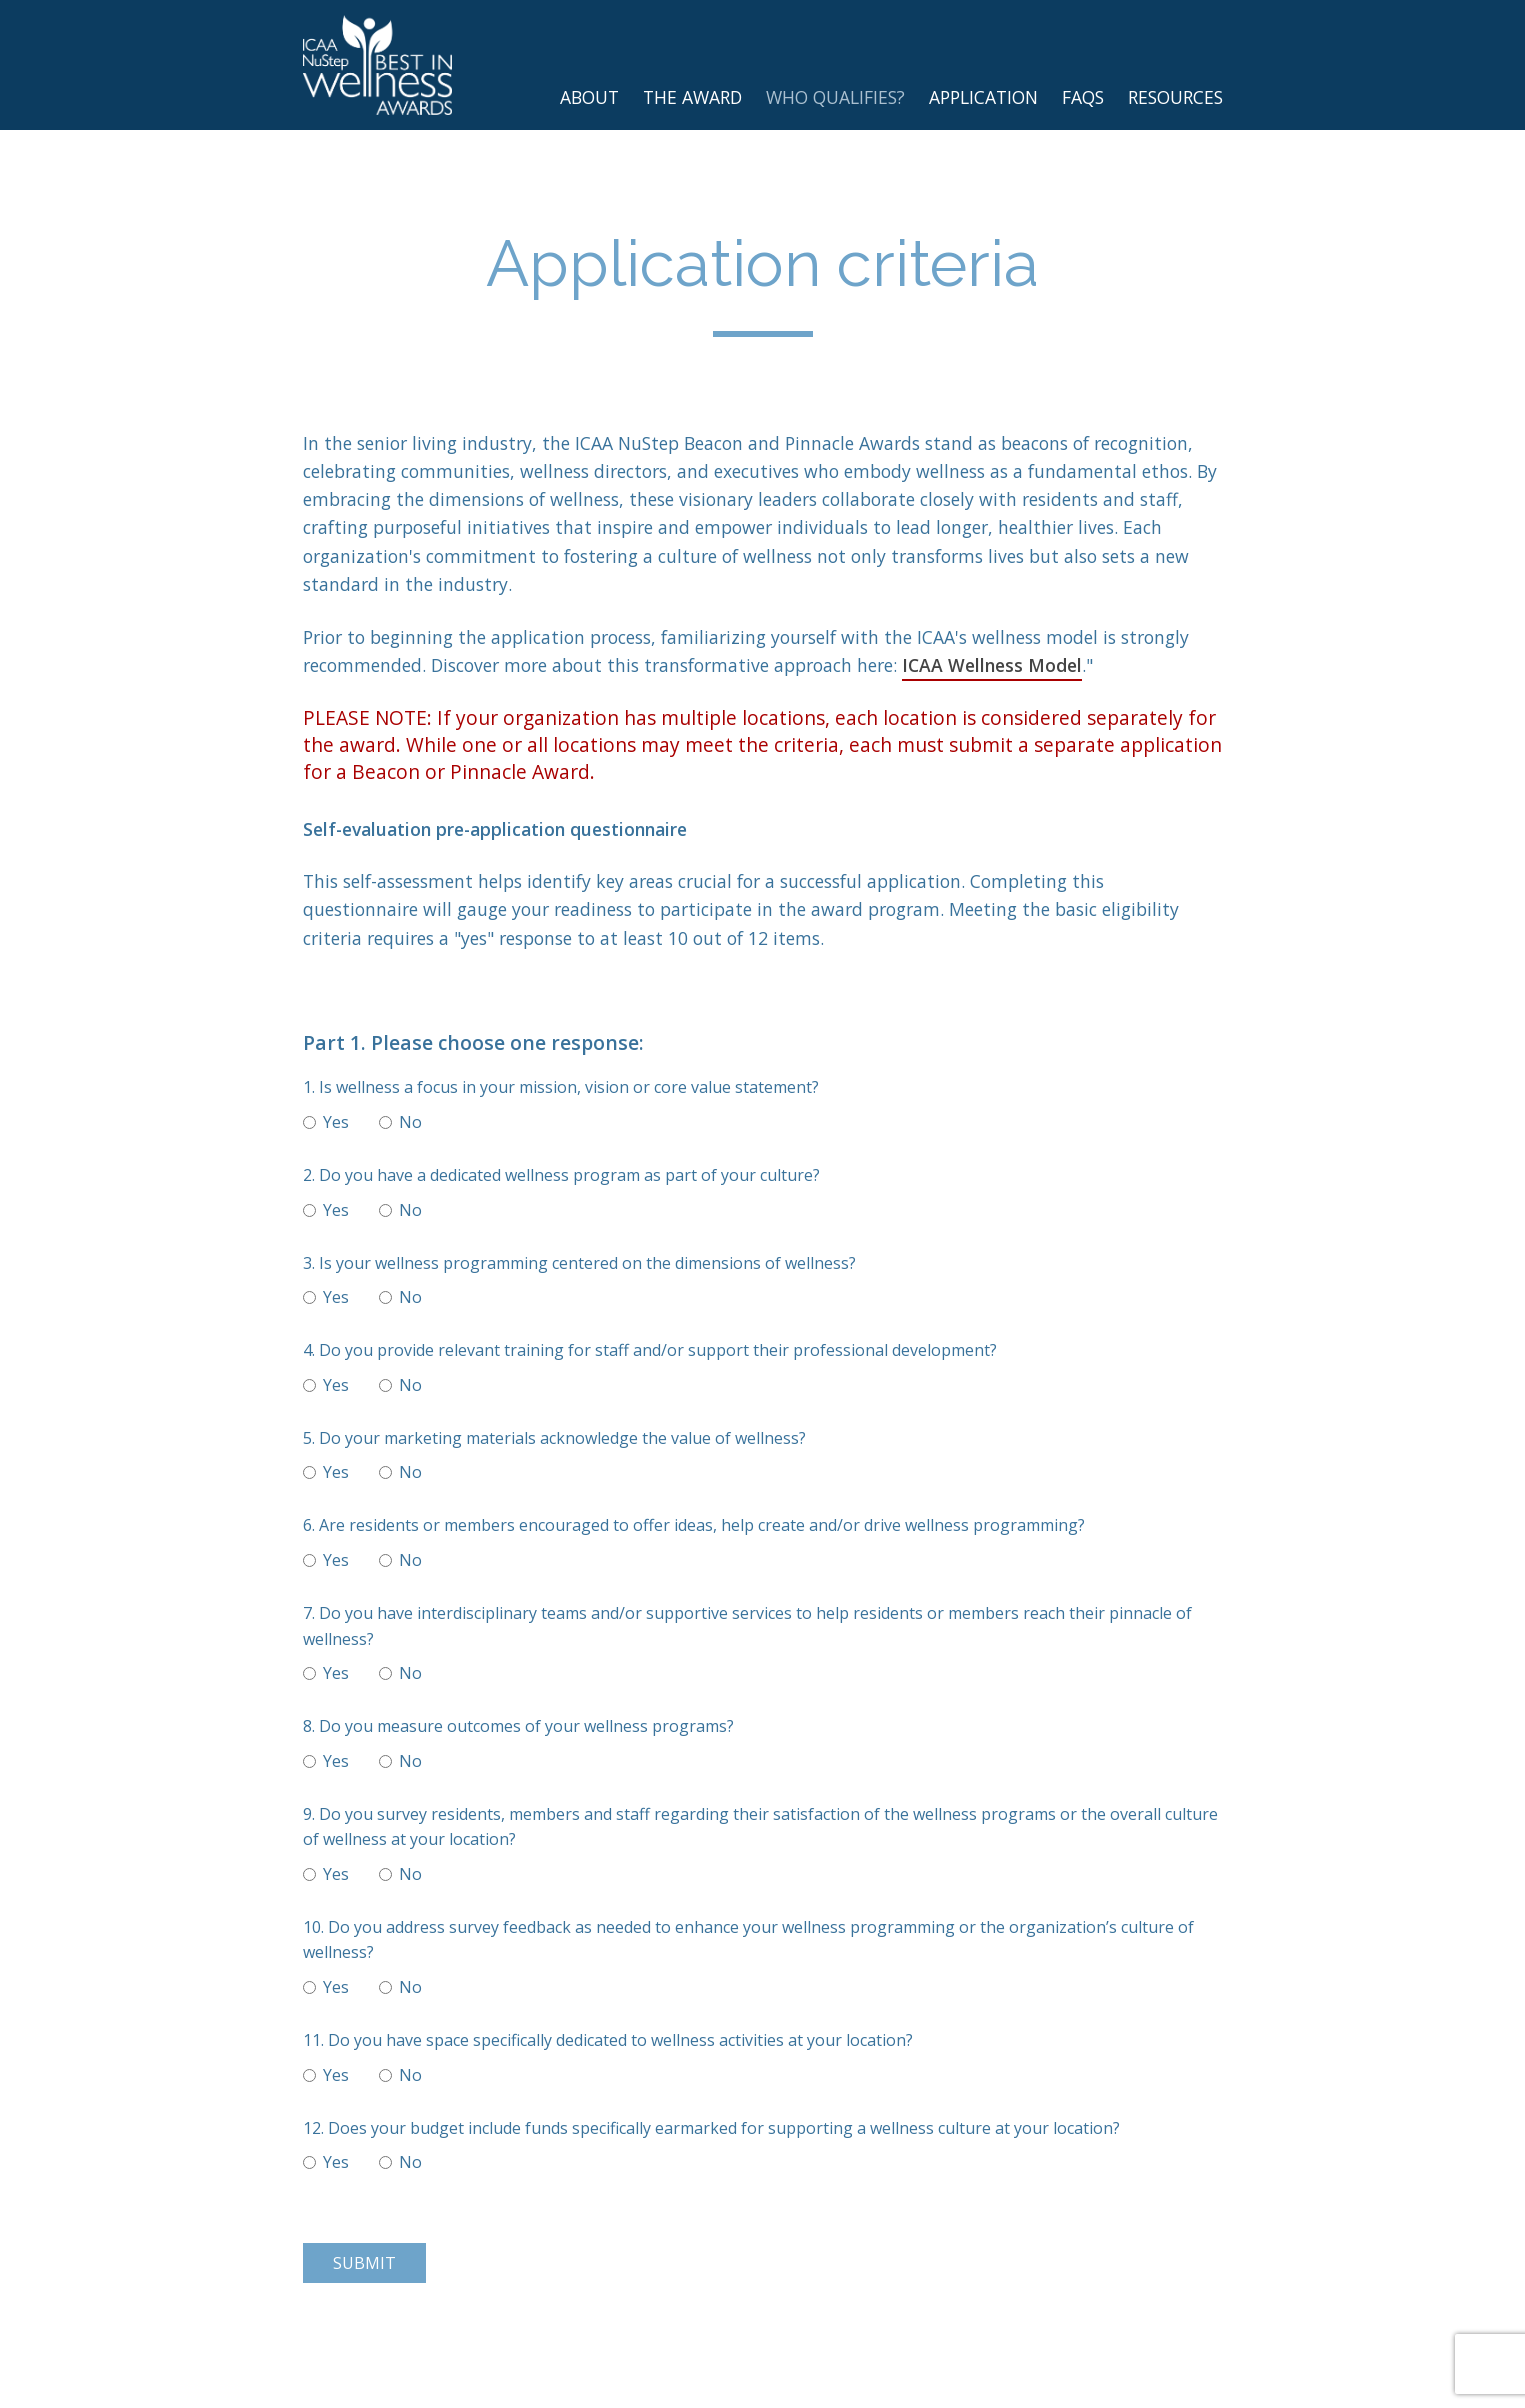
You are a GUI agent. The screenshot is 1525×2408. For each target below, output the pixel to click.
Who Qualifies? (835, 97)
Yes (326, 1122)
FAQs (1083, 97)
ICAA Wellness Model (992, 665)
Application (983, 97)
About (589, 97)
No (400, 1122)
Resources (1175, 97)
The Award (692, 97)
